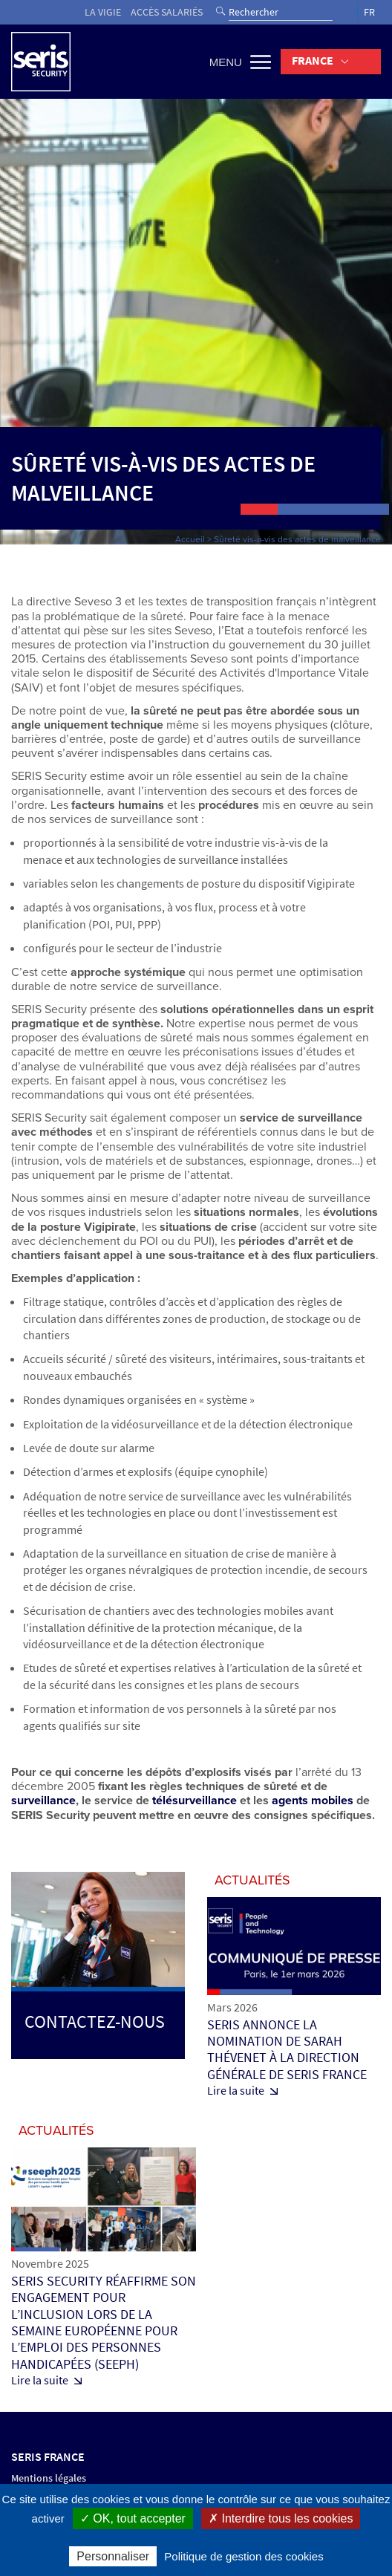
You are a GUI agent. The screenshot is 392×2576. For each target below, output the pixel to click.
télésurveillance (194, 1800)
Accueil (190, 539)
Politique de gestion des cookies (243, 2556)
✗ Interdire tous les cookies (281, 2518)
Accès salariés (167, 12)
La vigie (103, 12)
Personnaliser (112, 2556)
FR (369, 12)
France (312, 60)
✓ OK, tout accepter (133, 2518)
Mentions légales (48, 2478)
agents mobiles (312, 1800)
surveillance (43, 1800)
